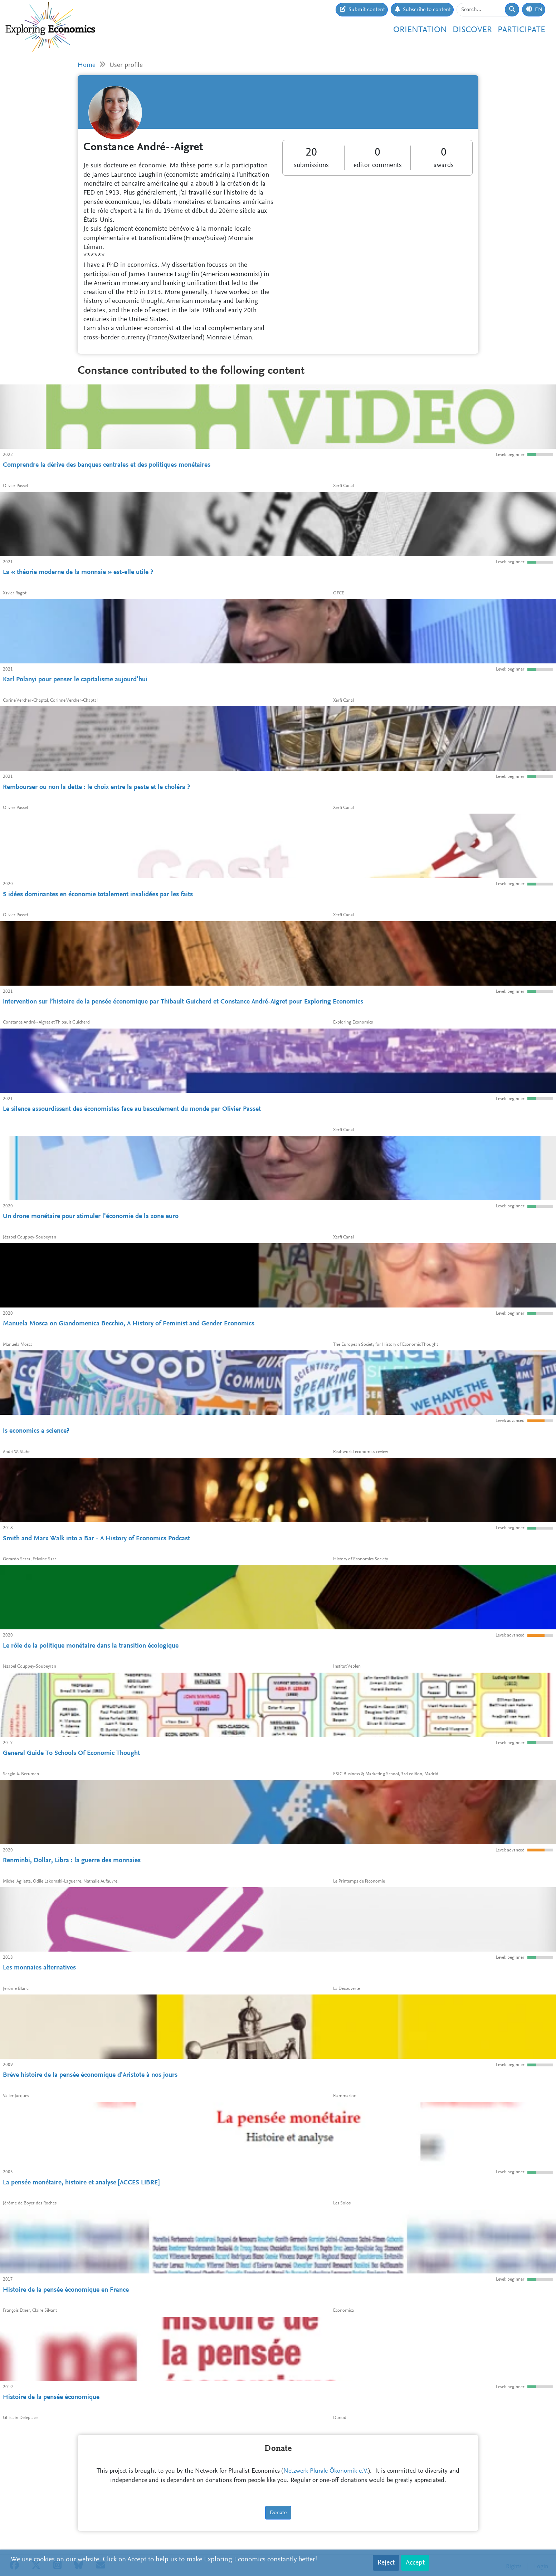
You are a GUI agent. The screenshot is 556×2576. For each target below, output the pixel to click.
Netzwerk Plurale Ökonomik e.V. (325, 2471)
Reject (386, 2562)
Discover (472, 30)
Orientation (420, 30)
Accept (415, 2562)
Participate (521, 30)
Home (87, 65)
